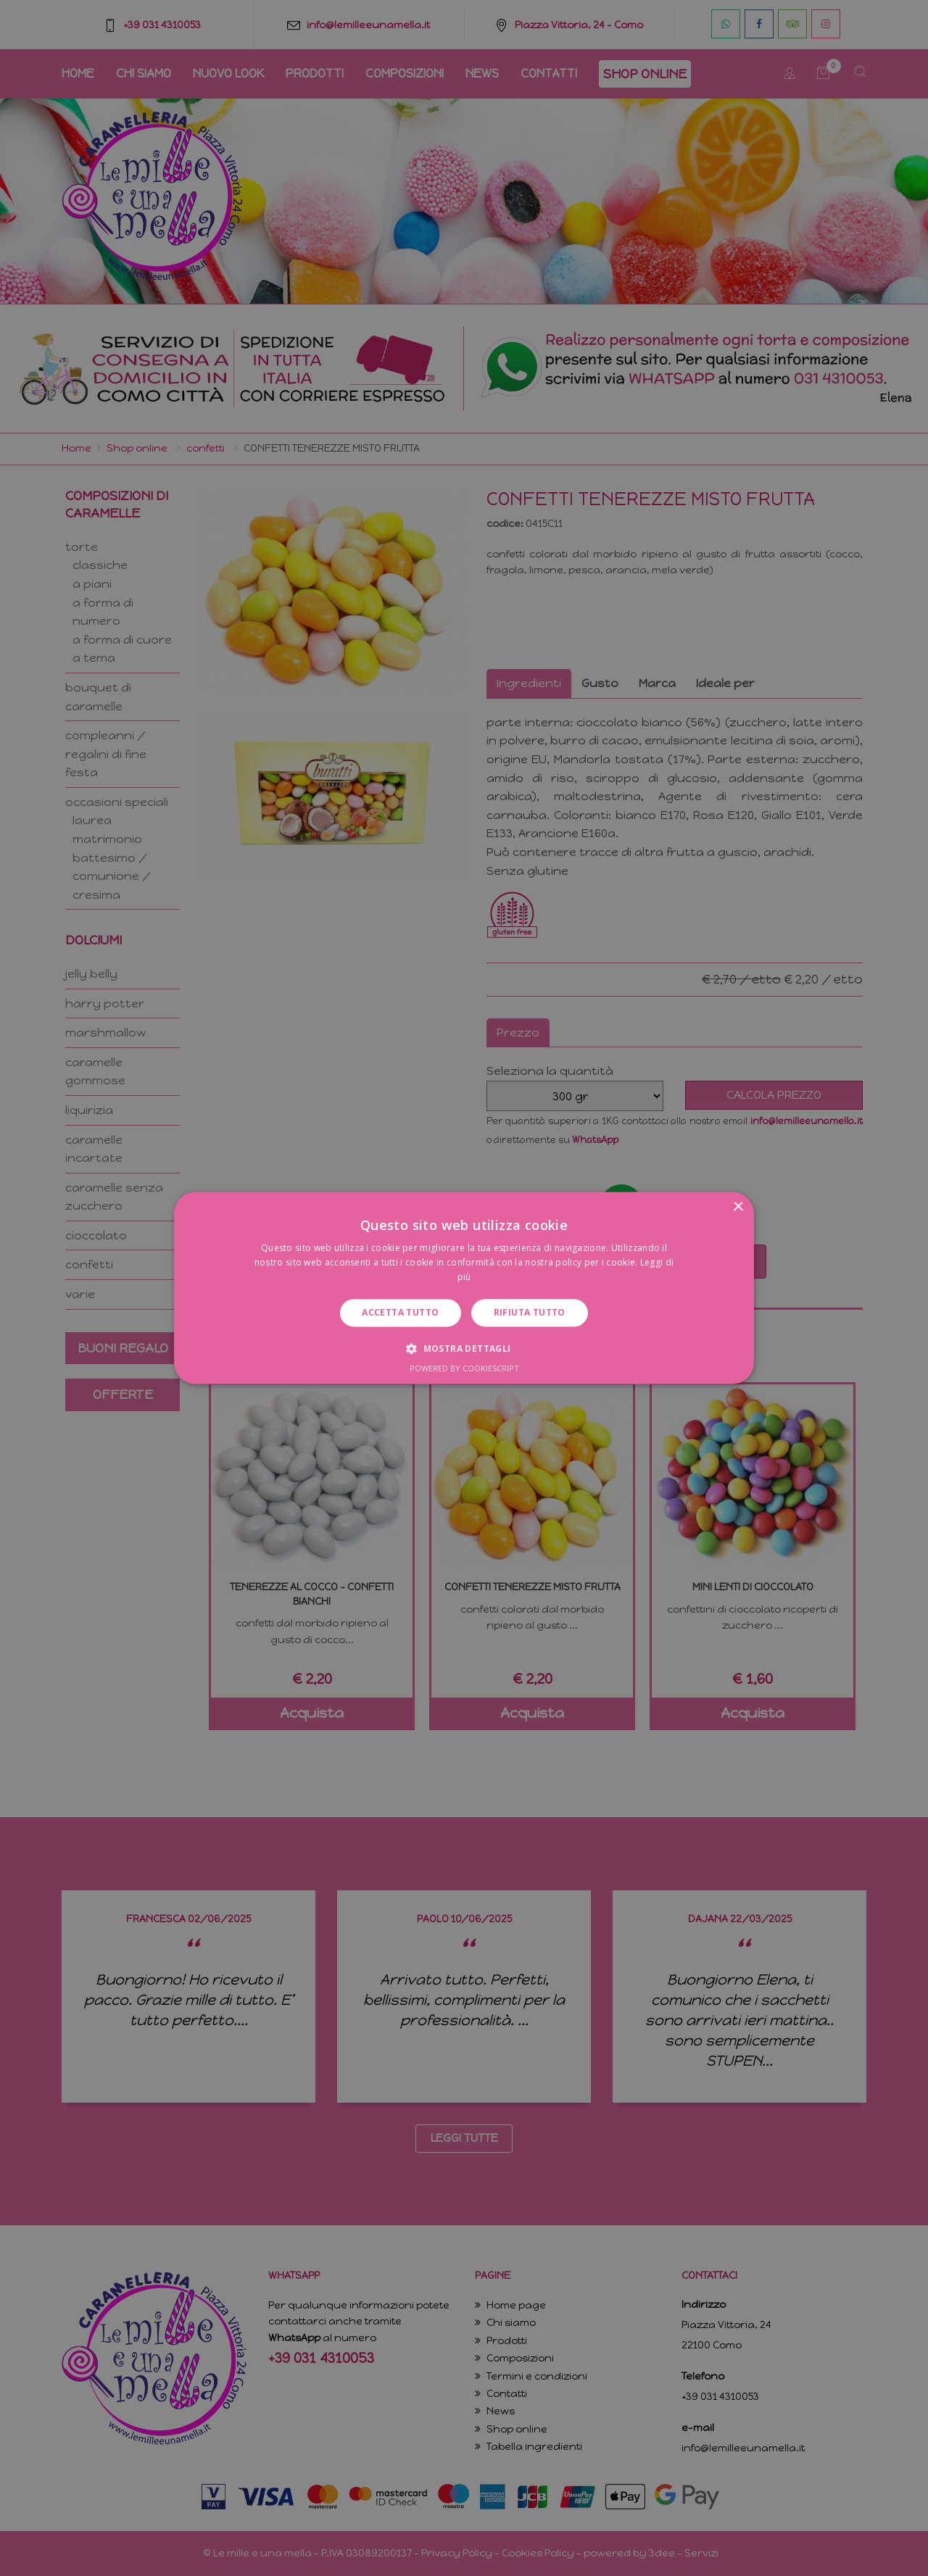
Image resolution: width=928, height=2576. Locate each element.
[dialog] (464, 1288)
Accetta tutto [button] (400, 1312)
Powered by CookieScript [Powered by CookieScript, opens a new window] (464, 1368)
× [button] (737, 1207)
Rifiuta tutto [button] (530, 1312)
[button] (463, 1349)
